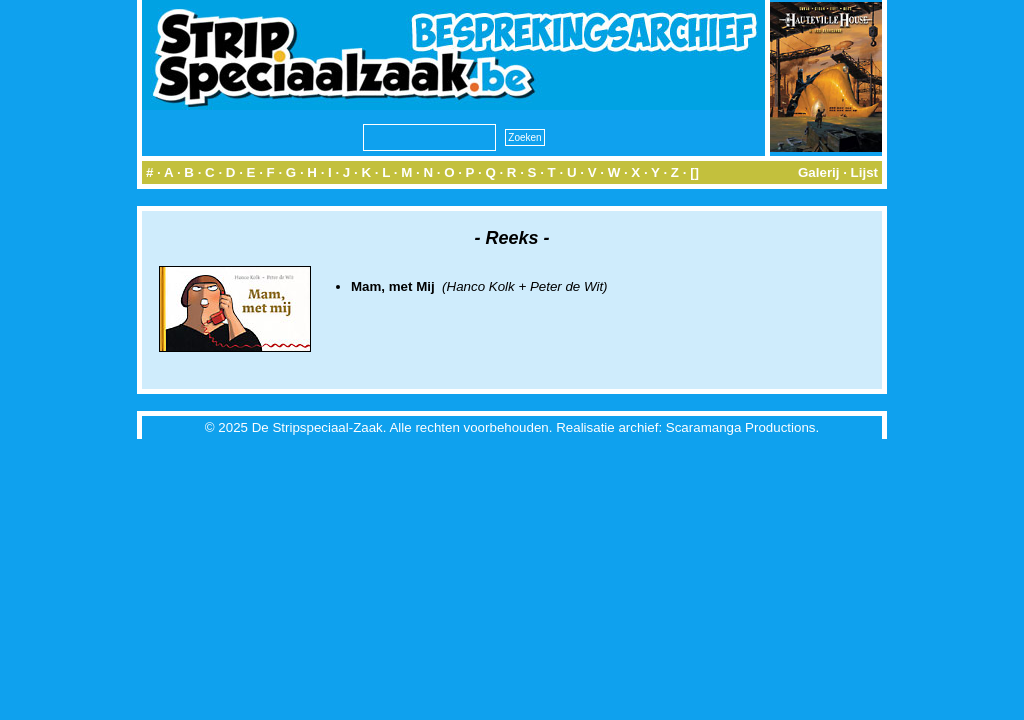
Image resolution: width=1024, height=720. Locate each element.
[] (694, 172)
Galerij (819, 172)
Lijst (864, 172)
